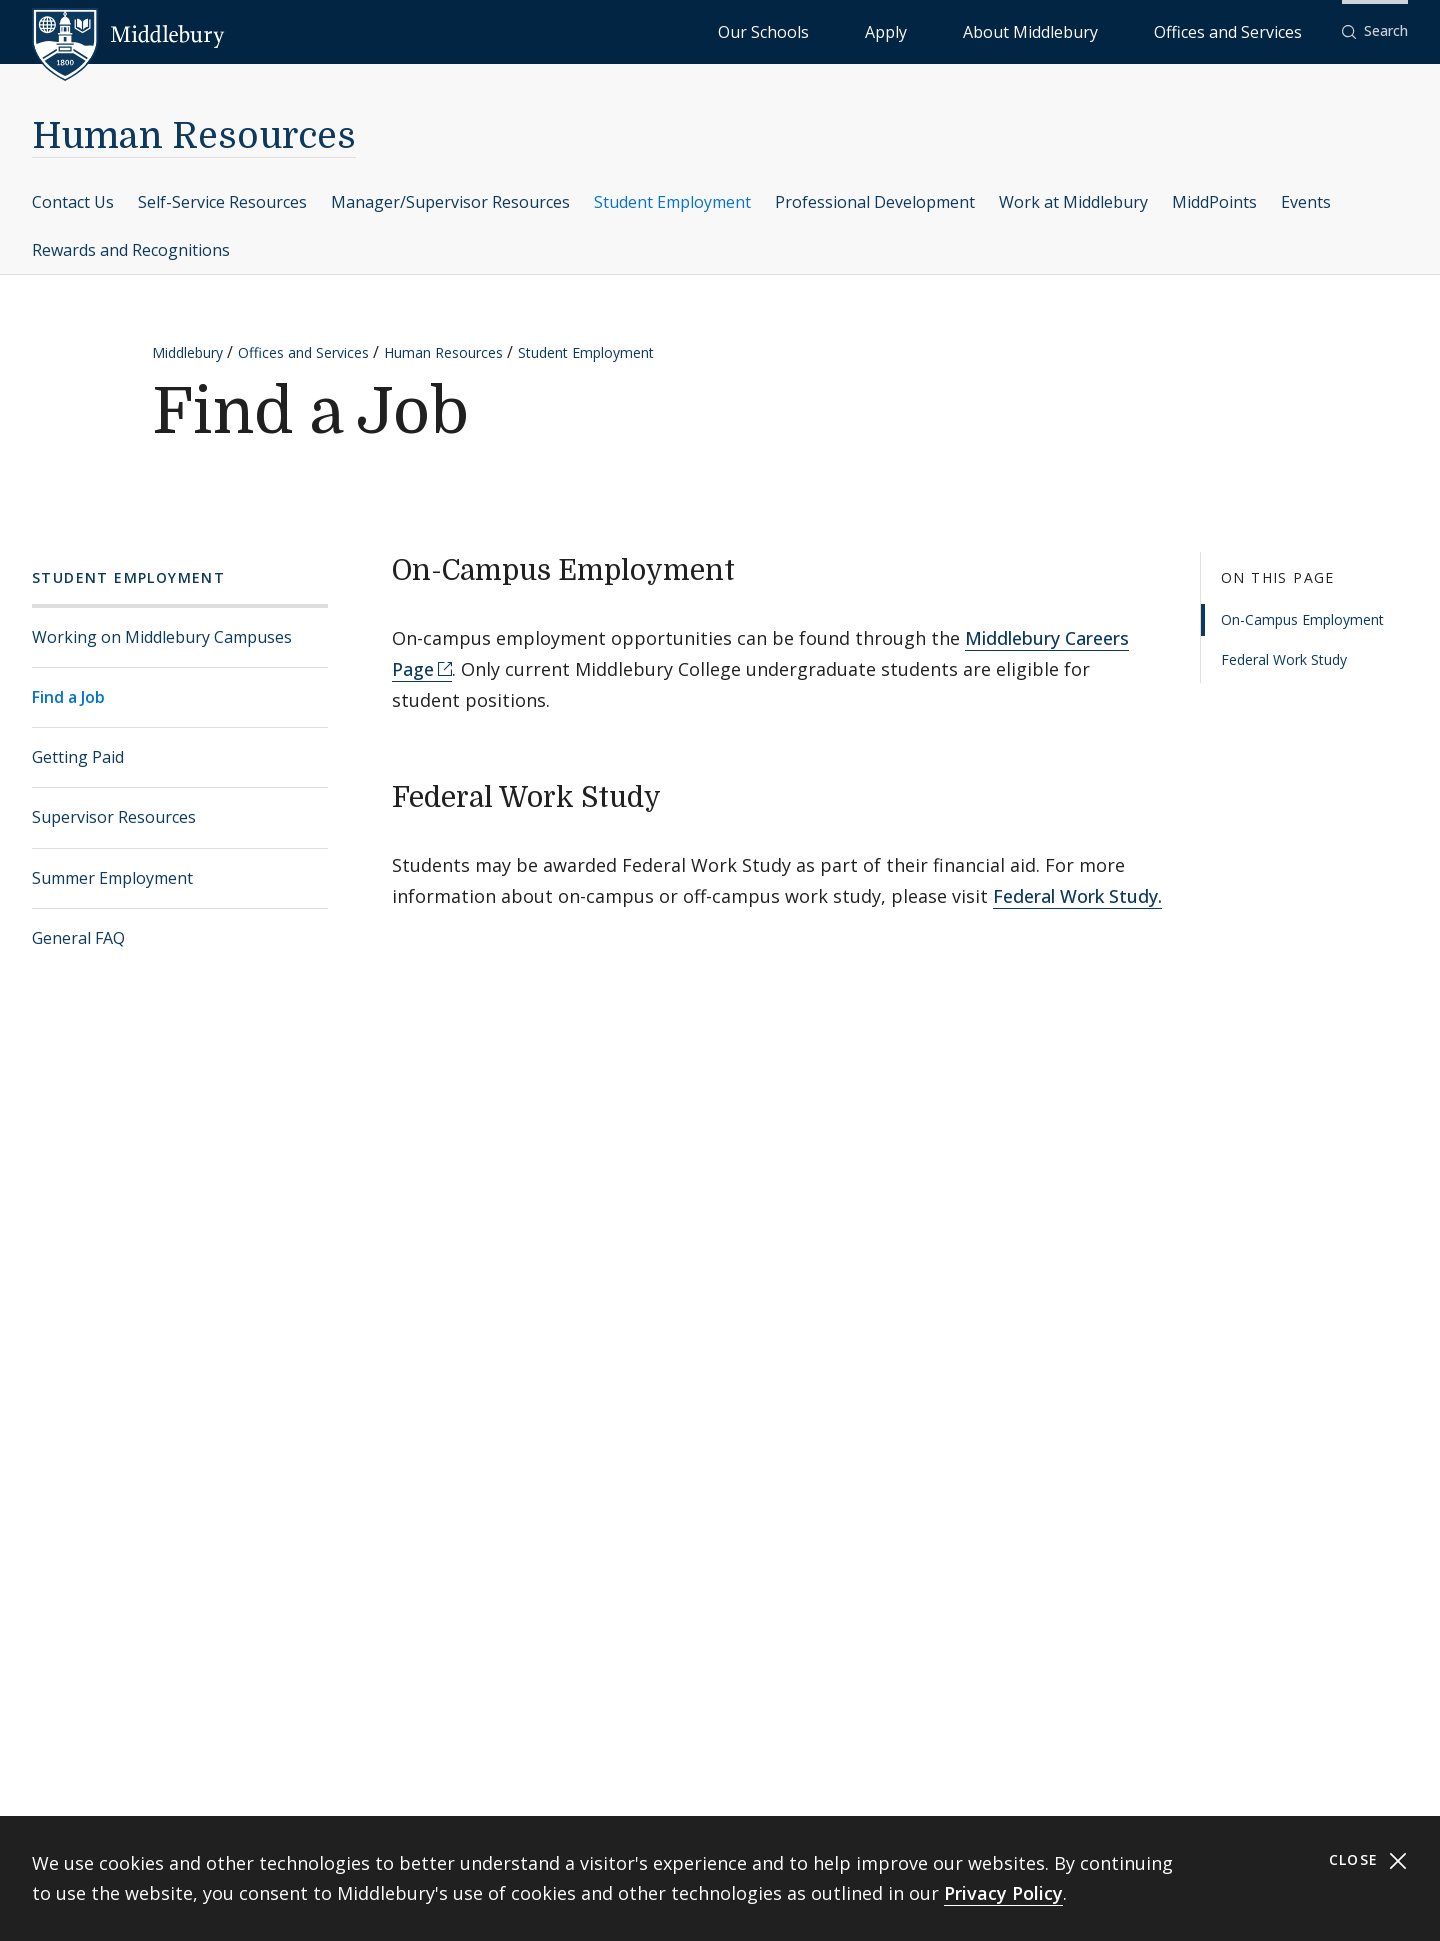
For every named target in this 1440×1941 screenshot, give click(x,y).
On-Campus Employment (1302, 619)
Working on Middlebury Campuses (162, 637)
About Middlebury (1105, 30)
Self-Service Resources (222, 202)
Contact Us (73, 202)
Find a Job (68, 697)
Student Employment (672, 202)
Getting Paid (78, 757)
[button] (1375, 31)
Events (1306, 202)
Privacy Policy (1003, 1893)
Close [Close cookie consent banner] (1368, 1860)
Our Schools (925, 30)
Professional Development (875, 202)
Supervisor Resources (114, 817)
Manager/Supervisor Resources (450, 202)
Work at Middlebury (1073, 202)
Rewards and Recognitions (131, 250)
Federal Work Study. (1077, 896)
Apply (1006, 30)
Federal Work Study (1284, 659)
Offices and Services (1252, 30)
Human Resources (194, 136)
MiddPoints (1214, 202)
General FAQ (78, 938)
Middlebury (187, 352)
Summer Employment (112, 878)
